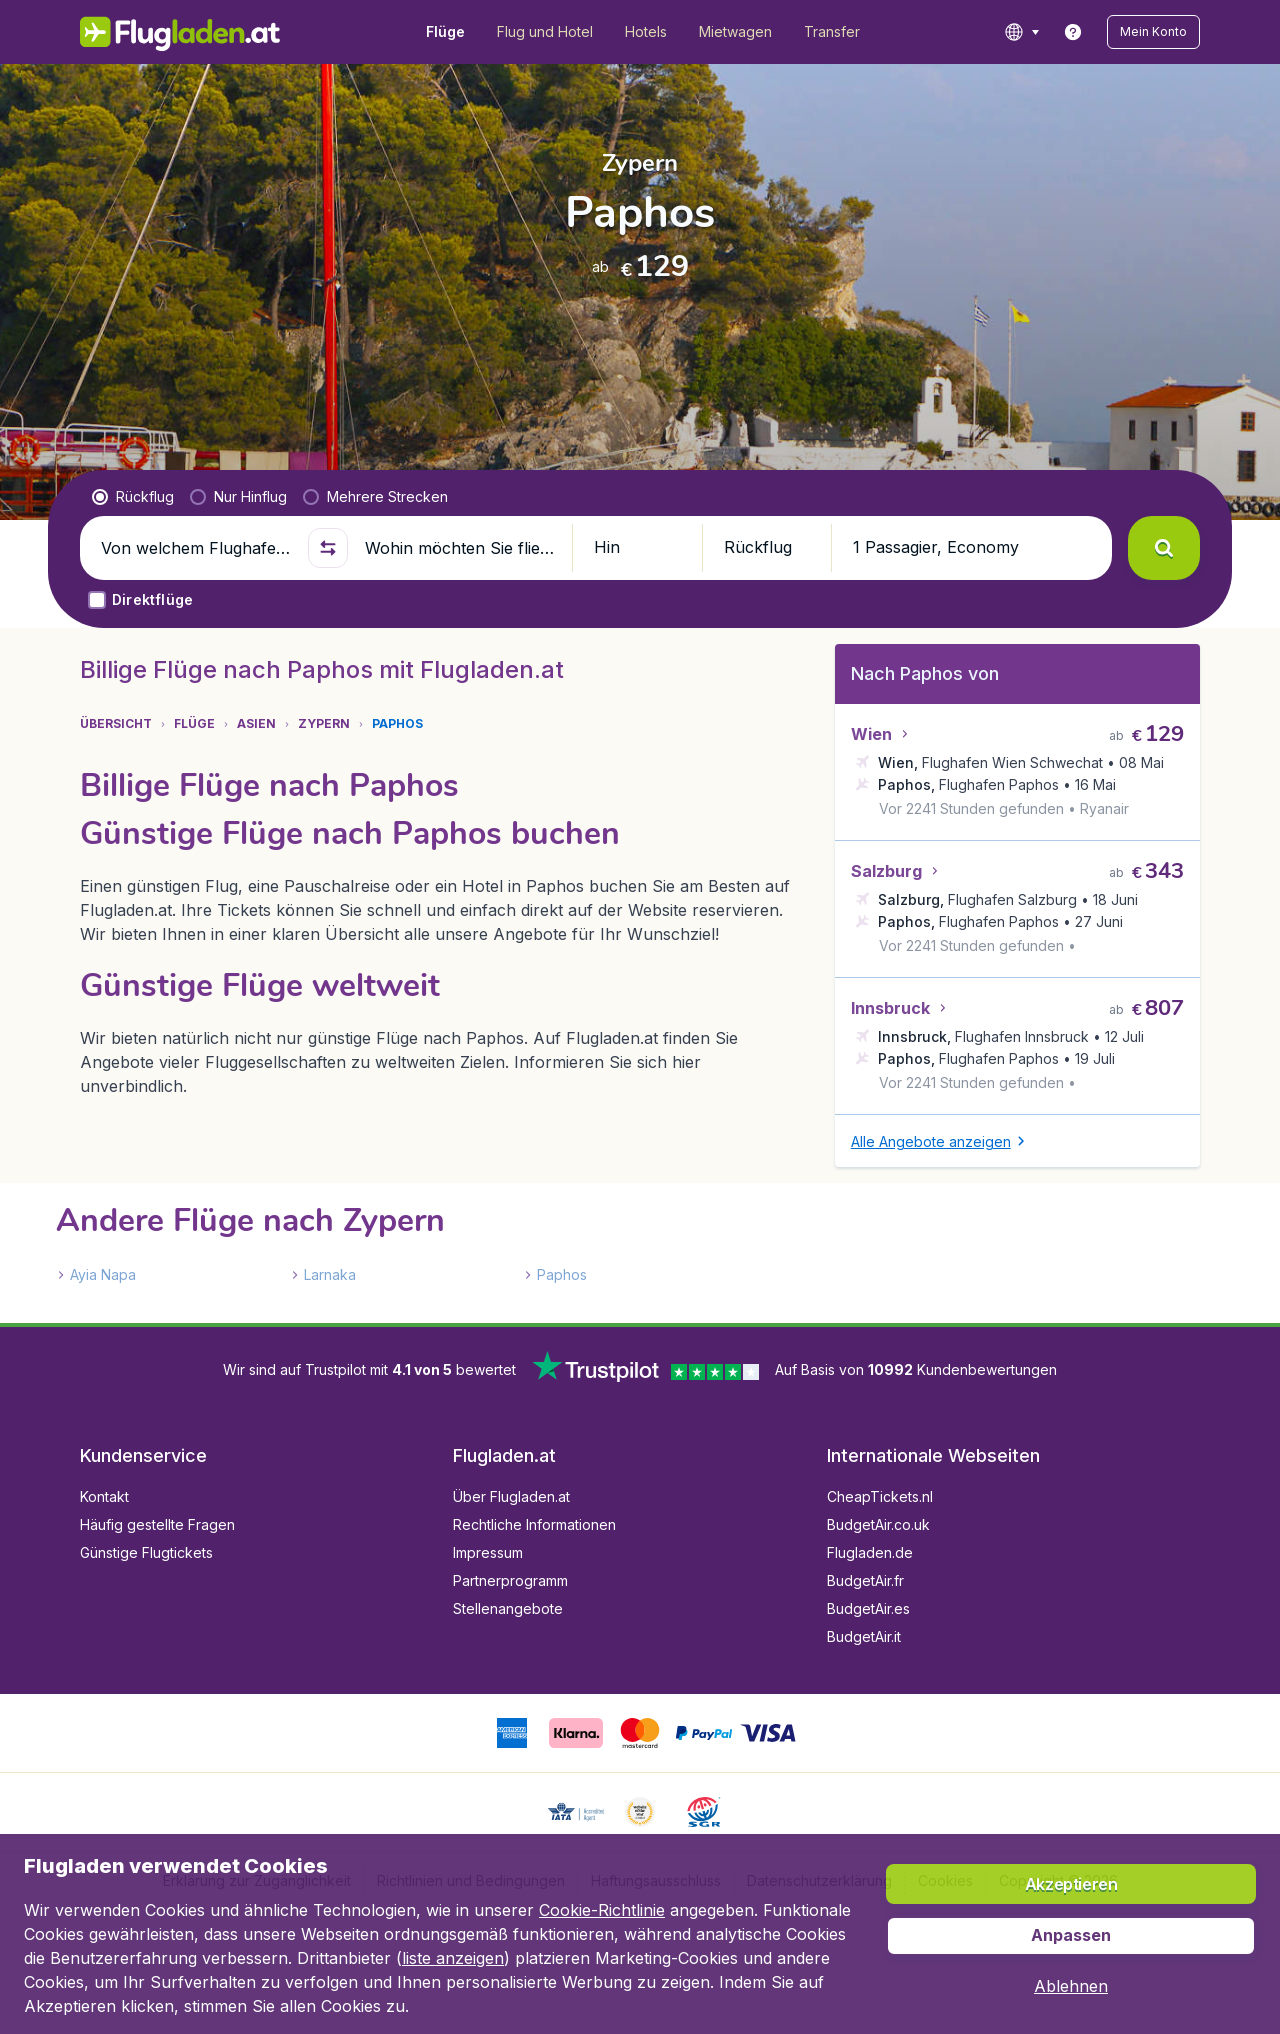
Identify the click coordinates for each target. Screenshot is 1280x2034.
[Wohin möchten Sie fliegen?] (460, 548)
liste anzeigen (453, 1958)
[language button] (1021, 32)
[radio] (133, 497)
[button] (1153, 32)
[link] (1073, 32)
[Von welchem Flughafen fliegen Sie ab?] (196, 548)
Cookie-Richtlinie (602, 1910)
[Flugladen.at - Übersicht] (180, 32)
